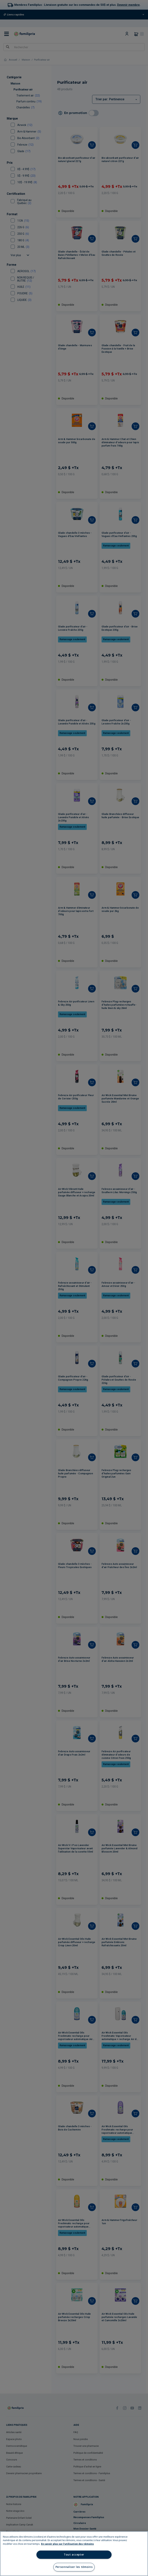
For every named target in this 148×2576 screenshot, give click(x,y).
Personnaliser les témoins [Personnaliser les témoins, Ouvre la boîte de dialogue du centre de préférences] (74, 2567)
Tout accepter (74, 2554)
